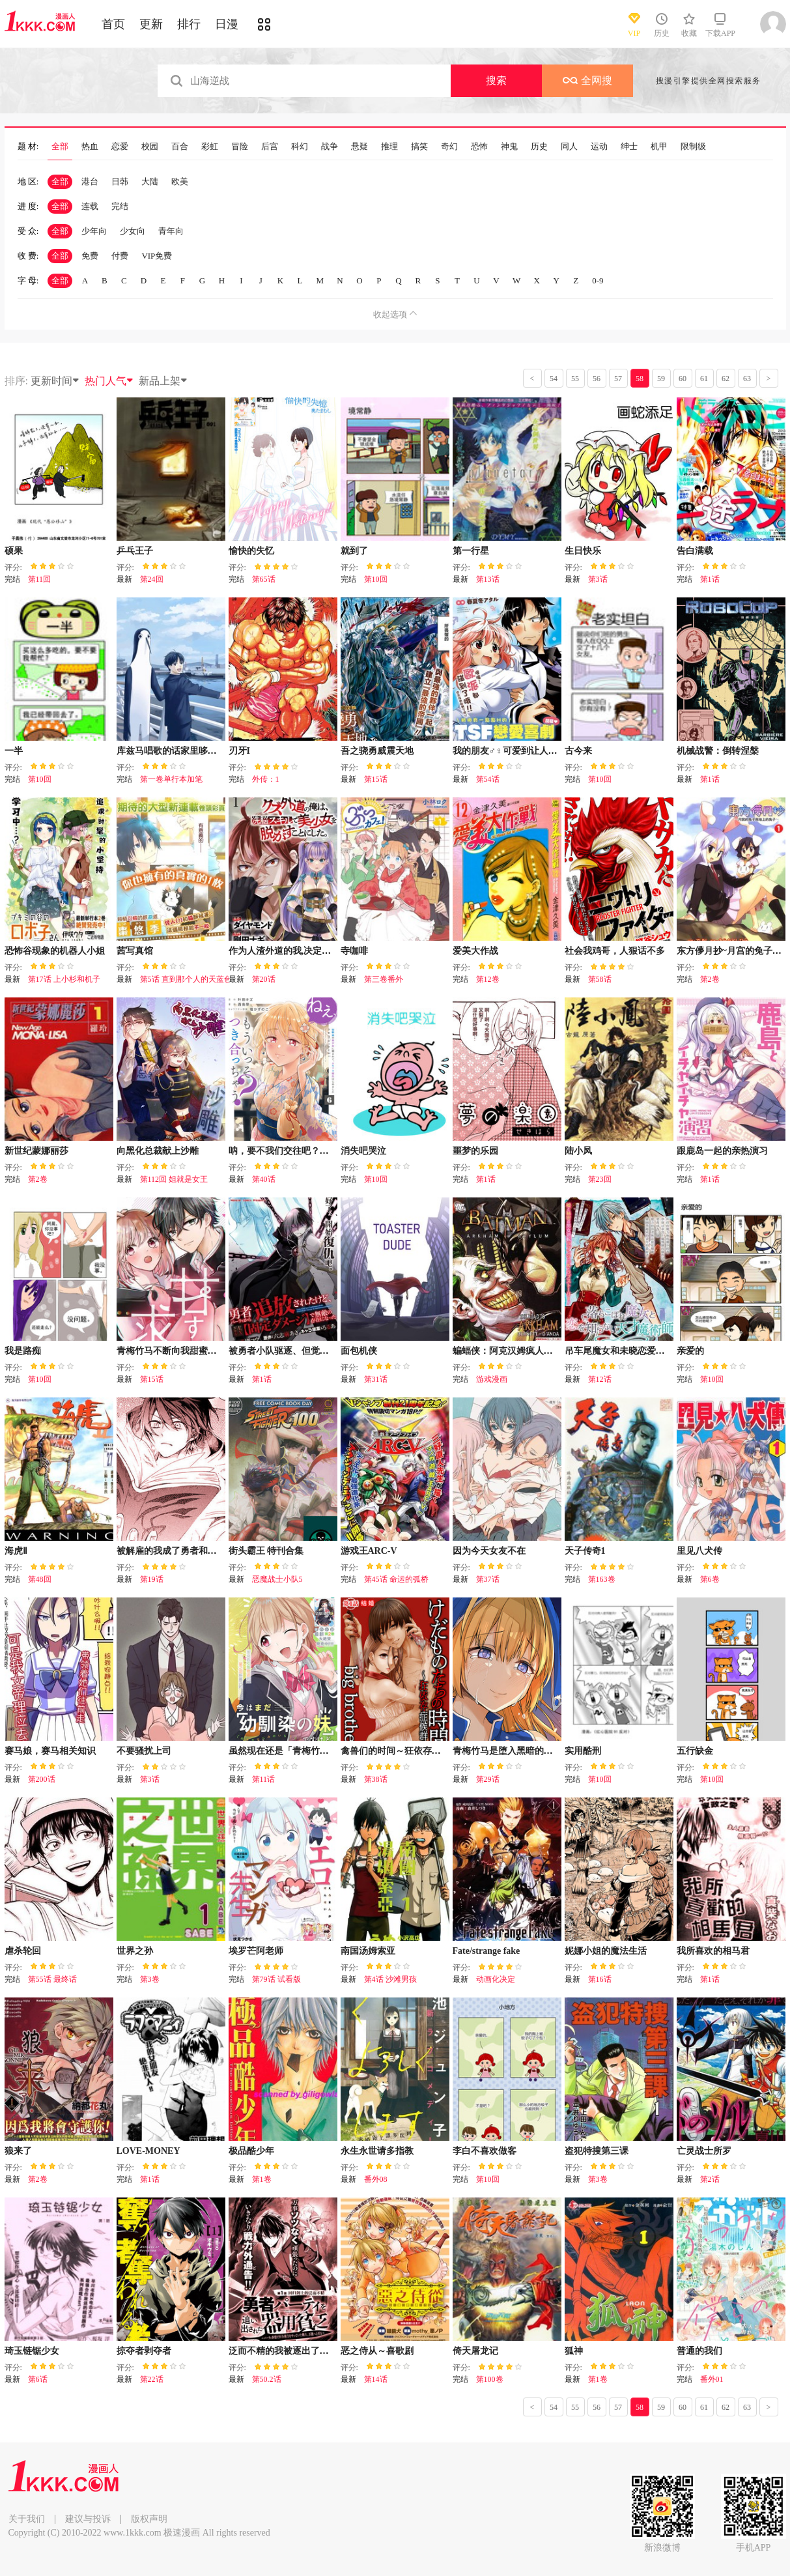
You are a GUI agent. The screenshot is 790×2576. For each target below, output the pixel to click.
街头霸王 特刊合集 (266, 1551)
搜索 (496, 80)
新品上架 (163, 380)
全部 (59, 146)
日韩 (119, 181)
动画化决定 (495, 1979)
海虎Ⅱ (16, 1551)
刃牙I (239, 751)
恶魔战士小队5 (277, 1579)
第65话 (263, 579)
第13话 (488, 579)
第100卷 (489, 2379)
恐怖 (479, 146)
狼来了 (18, 2151)
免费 (89, 256)
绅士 (629, 146)
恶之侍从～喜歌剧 (377, 2351)
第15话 (376, 779)
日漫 (226, 24)
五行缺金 (695, 1751)
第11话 (263, 1779)
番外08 (376, 2179)
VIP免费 (156, 256)
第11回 (39, 579)
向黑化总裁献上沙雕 (158, 1151)
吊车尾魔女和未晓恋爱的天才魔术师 (638, 1351)
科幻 (299, 146)
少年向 (94, 231)
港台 (89, 181)
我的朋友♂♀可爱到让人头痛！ (514, 751)
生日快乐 (583, 551)
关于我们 (26, 2519)
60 (682, 378)
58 (639, 378)
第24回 (151, 579)
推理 (389, 146)
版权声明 (149, 2519)
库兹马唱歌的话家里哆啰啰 (171, 751)
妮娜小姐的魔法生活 (606, 1951)
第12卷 (488, 979)
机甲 (659, 146)
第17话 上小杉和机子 (64, 979)
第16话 (600, 1979)
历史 (539, 146)
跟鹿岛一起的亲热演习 (722, 1151)
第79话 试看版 (276, 1979)
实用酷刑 (583, 1751)
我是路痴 (23, 1351)
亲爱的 (690, 1351)
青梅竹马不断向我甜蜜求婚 (171, 1351)
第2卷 (710, 979)
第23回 (600, 1179)
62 (725, 378)
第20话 (263, 979)
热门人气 (109, 380)
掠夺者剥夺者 (144, 2351)
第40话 (263, 1179)
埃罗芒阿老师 (256, 1951)
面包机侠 (359, 1351)
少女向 (132, 231)
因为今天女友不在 (489, 1551)
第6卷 (710, 1579)
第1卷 (262, 2179)
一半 (14, 751)
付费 (119, 256)
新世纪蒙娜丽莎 (36, 1151)
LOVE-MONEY (148, 2151)
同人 (569, 146)
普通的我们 (699, 2351)
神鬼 (509, 146)
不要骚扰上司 (144, 1751)
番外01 (712, 2379)
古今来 (578, 751)
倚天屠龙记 (475, 2351)
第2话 (710, 2179)
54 (553, 378)
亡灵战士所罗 (704, 2151)
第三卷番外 (383, 979)
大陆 (149, 181)
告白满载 (695, 551)
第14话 (376, 2379)
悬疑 (359, 146)
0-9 (597, 280)
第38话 (376, 1779)
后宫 (269, 146)
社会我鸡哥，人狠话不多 (615, 951)
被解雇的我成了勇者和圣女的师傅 (185, 1551)
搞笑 (419, 146)
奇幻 (449, 146)
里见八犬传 (699, 1551)
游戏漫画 (491, 1379)
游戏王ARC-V (369, 1551)
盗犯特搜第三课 (596, 2151)
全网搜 (587, 80)
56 (596, 378)
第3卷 (150, 1979)
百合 (179, 146)
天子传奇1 (585, 1551)
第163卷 (601, 1579)
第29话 (488, 1779)
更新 (151, 24)
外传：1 (265, 779)
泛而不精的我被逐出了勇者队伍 (292, 2351)
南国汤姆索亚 (368, 1951)
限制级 (693, 146)
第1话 (710, 579)
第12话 (600, 1379)
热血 (89, 146)
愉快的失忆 (251, 551)
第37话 (488, 1579)
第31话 (376, 1379)
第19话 (151, 1579)
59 (661, 378)
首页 (113, 24)
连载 (89, 206)
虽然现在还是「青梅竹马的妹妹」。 (301, 1751)
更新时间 (55, 380)
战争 (329, 146)
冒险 (239, 146)
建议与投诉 (88, 2519)
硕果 (14, 551)
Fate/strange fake (486, 1951)
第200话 (41, 1779)
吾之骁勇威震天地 (377, 751)
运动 (599, 146)
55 (575, 378)
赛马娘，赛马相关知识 (50, 1751)
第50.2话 (266, 2379)
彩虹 (209, 146)
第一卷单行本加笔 (171, 779)
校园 (149, 146)
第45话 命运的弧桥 (396, 1579)
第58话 (600, 979)
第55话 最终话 (52, 1979)
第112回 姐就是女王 (174, 1179)
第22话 (151, 2379)
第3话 (598, 579)
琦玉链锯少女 (32, 2351)
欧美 (179, 181)
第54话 (488, 779)
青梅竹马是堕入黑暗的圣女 (507, 1751)
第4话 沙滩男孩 (390, 1979)
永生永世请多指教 (377, 2151)
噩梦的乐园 (475, 1151)
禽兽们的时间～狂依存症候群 (400, 1751)
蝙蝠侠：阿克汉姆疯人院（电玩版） (526, 1351)
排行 (189, 24)
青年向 (171, 231)
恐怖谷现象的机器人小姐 (55, 951)
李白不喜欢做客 (484, 2151)
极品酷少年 (251, 2151)
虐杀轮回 (23, 1951)
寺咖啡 (354, 951)
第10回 (376, 579)
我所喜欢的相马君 (713, 1951)
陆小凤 (578, 1151)
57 (618, 378)
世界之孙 (135, 1951)
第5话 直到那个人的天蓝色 (186, 979)
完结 (119, 206)
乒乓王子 (135, 551)
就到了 (354, 551)
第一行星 (471, 551)
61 (704, 378)
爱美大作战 (475, 951)
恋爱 (119, 146)
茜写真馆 (135, 951)
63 (747, 378)
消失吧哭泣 (363, 1151)
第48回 (39, 1579)
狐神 (574, 2351)
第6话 (38, 2379)
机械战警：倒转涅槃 (718, 751)
